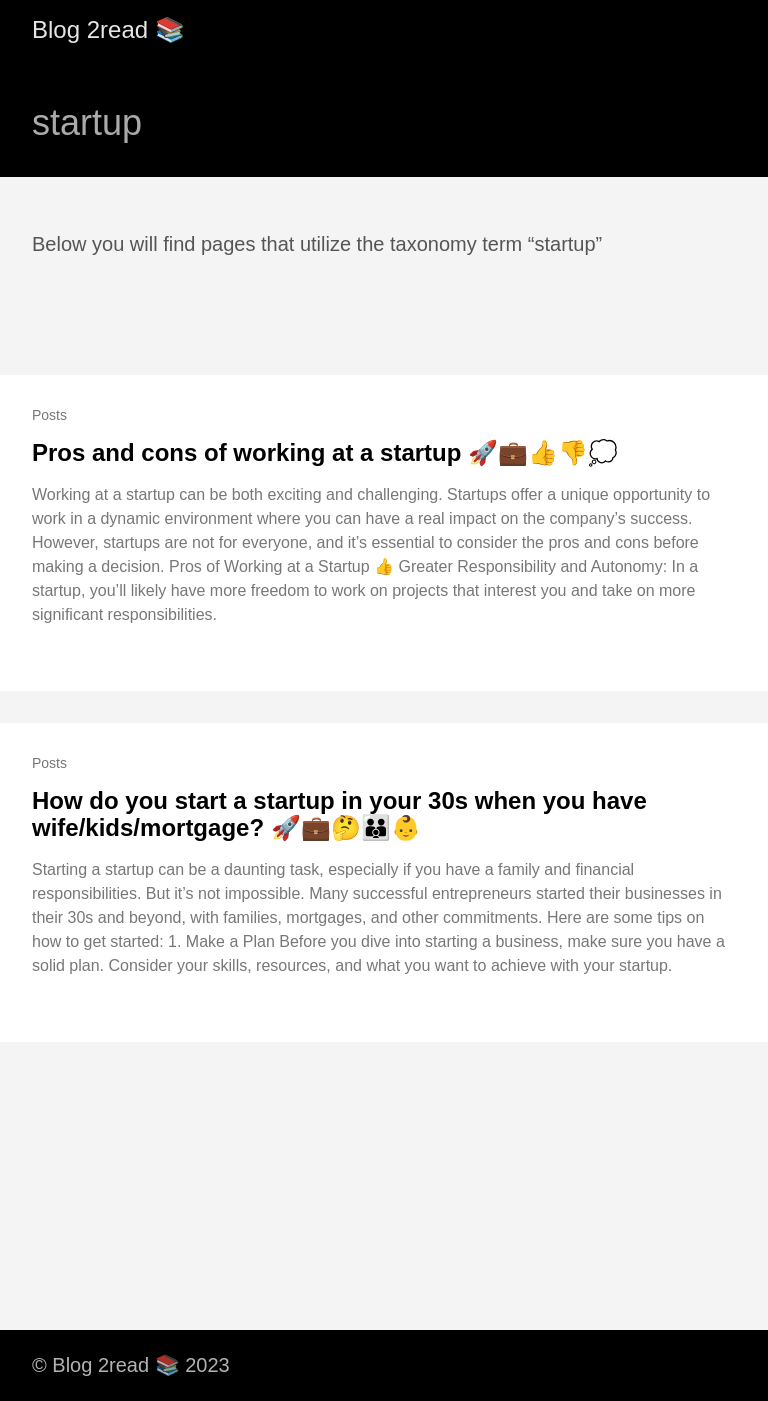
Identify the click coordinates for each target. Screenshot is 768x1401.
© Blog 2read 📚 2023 (131, 1365)
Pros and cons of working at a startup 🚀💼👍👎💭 (325, 452)
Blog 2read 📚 (108, 29)
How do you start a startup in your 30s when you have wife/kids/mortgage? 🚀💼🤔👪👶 (339, 814)
